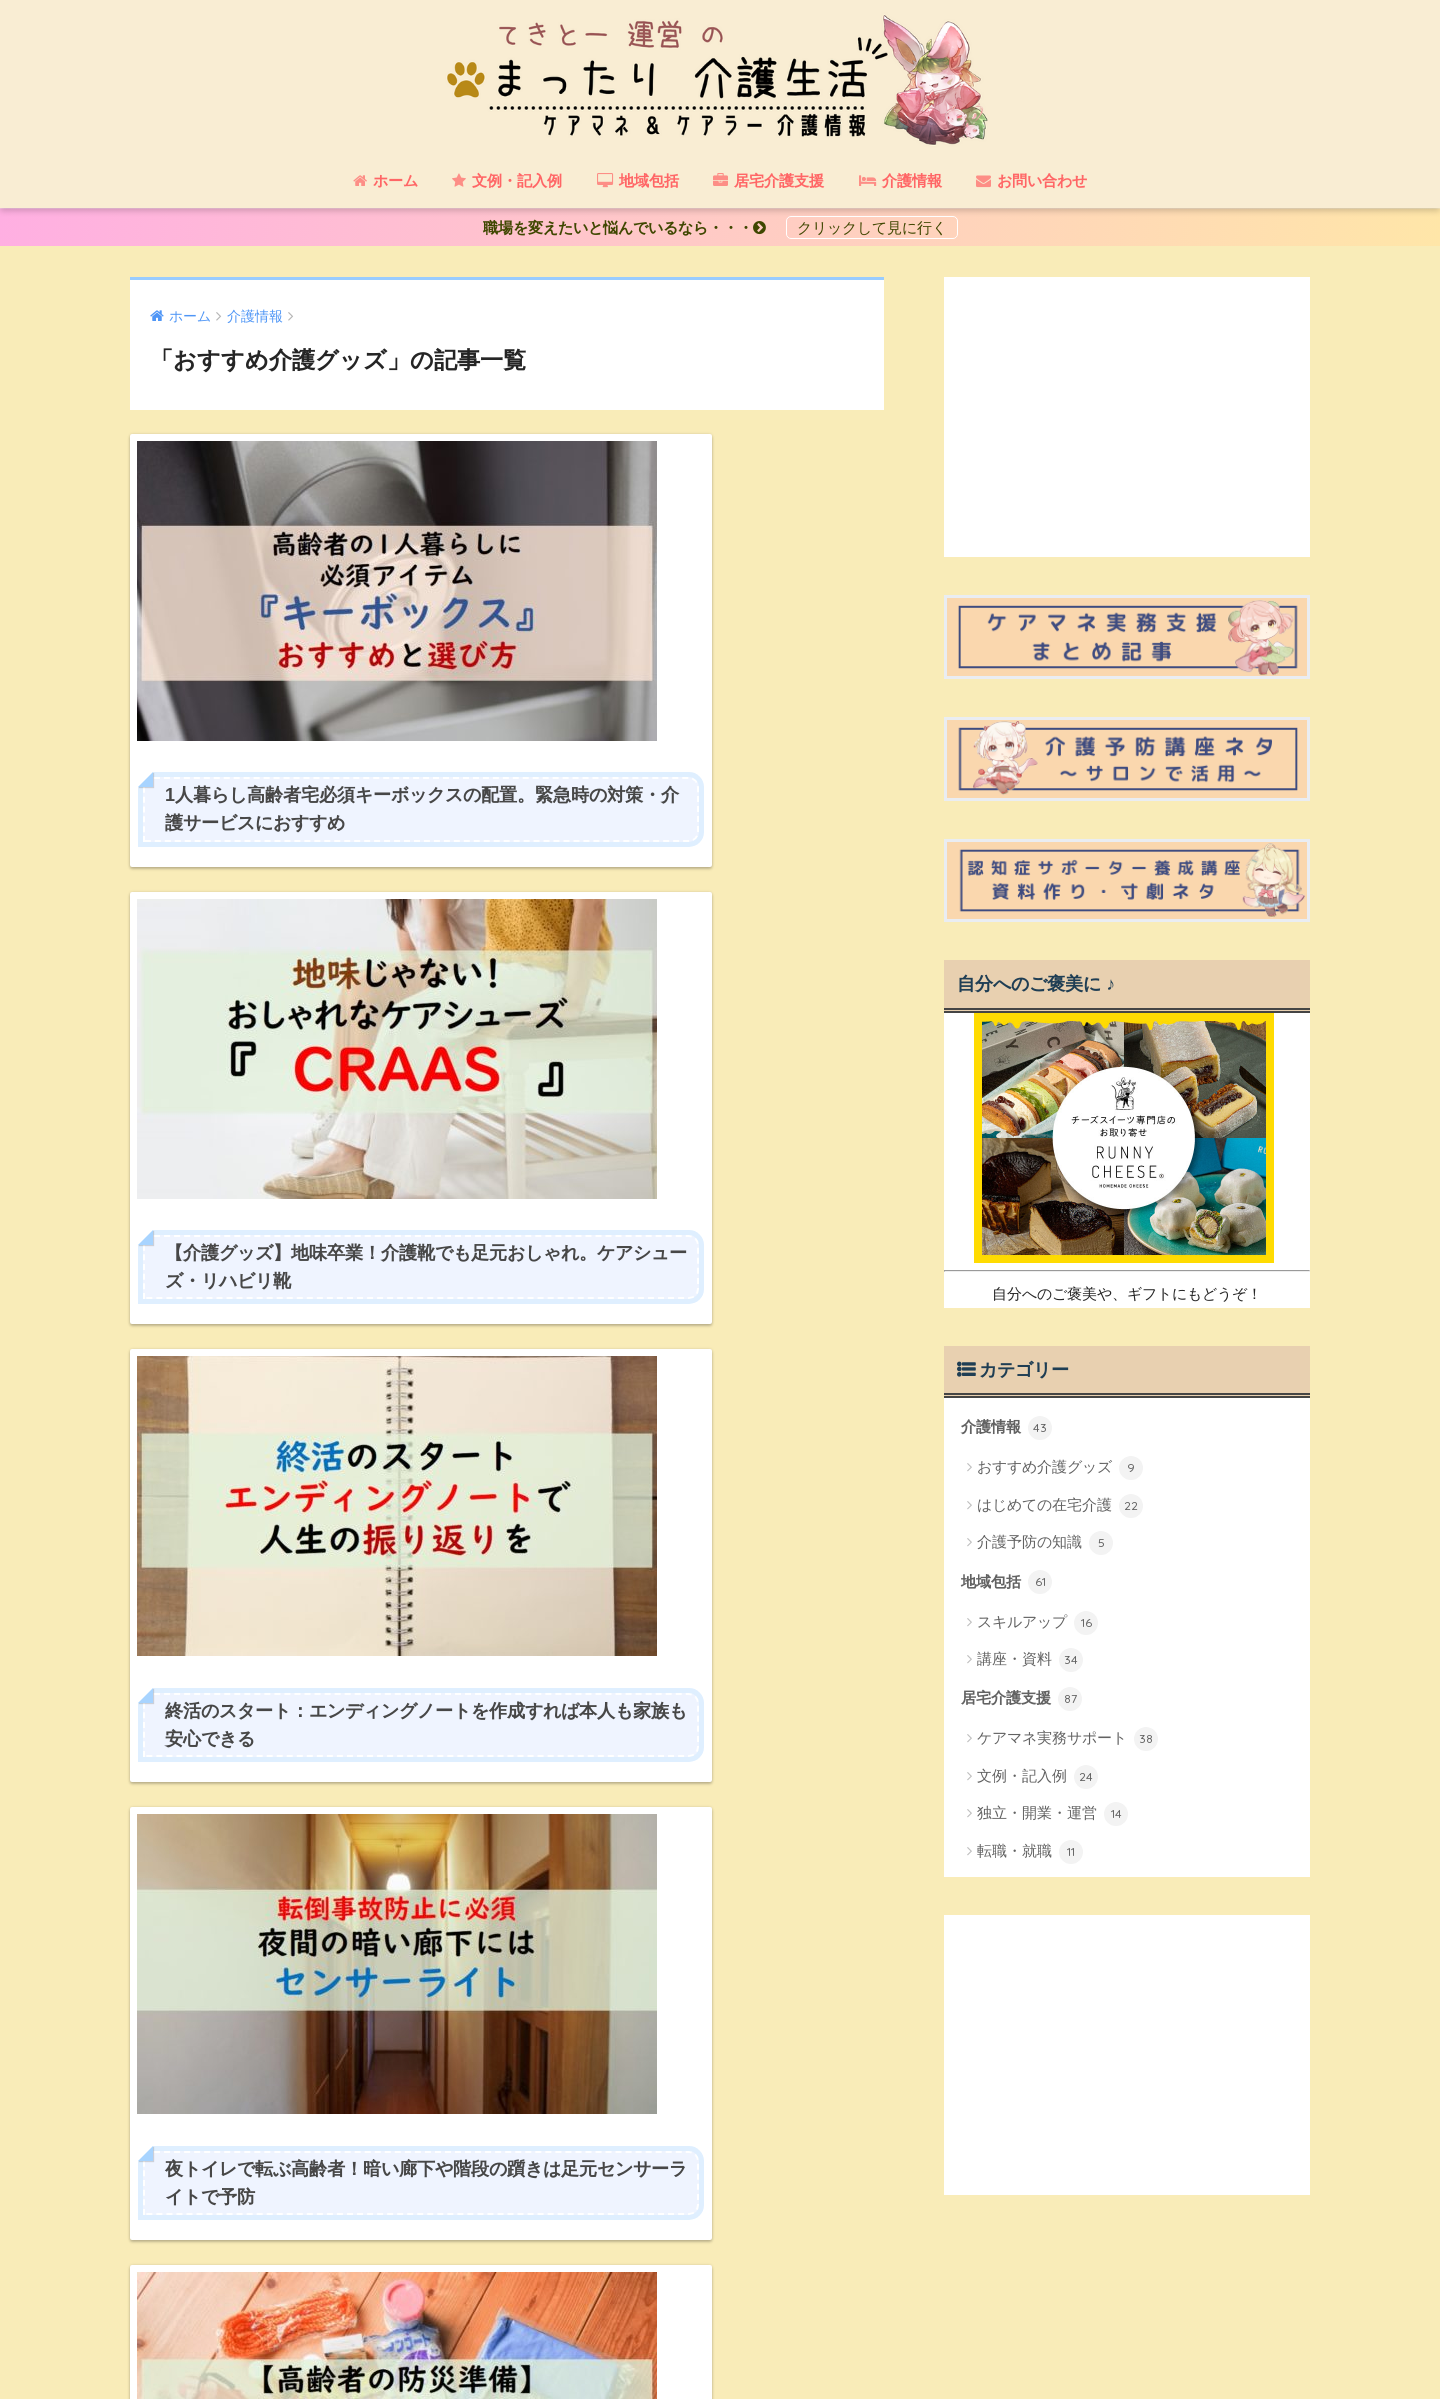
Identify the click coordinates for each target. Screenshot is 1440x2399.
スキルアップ (1037, 1622)
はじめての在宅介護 (1060, 1505)
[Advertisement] (1127, 417)
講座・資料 (1030, 1660)
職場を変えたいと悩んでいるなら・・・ (632, 227)
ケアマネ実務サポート (1067, 1739)
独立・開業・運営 (1052, 1814)
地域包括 (1006, 1582)
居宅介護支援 (1021, 1699)
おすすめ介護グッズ (1060, 1468)
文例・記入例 (1037, 1776)
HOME (720, 2316)
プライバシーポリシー (717, 2349)
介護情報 (1006, 1428)
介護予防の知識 (1045, 1543)
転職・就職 (1030, 1851)
